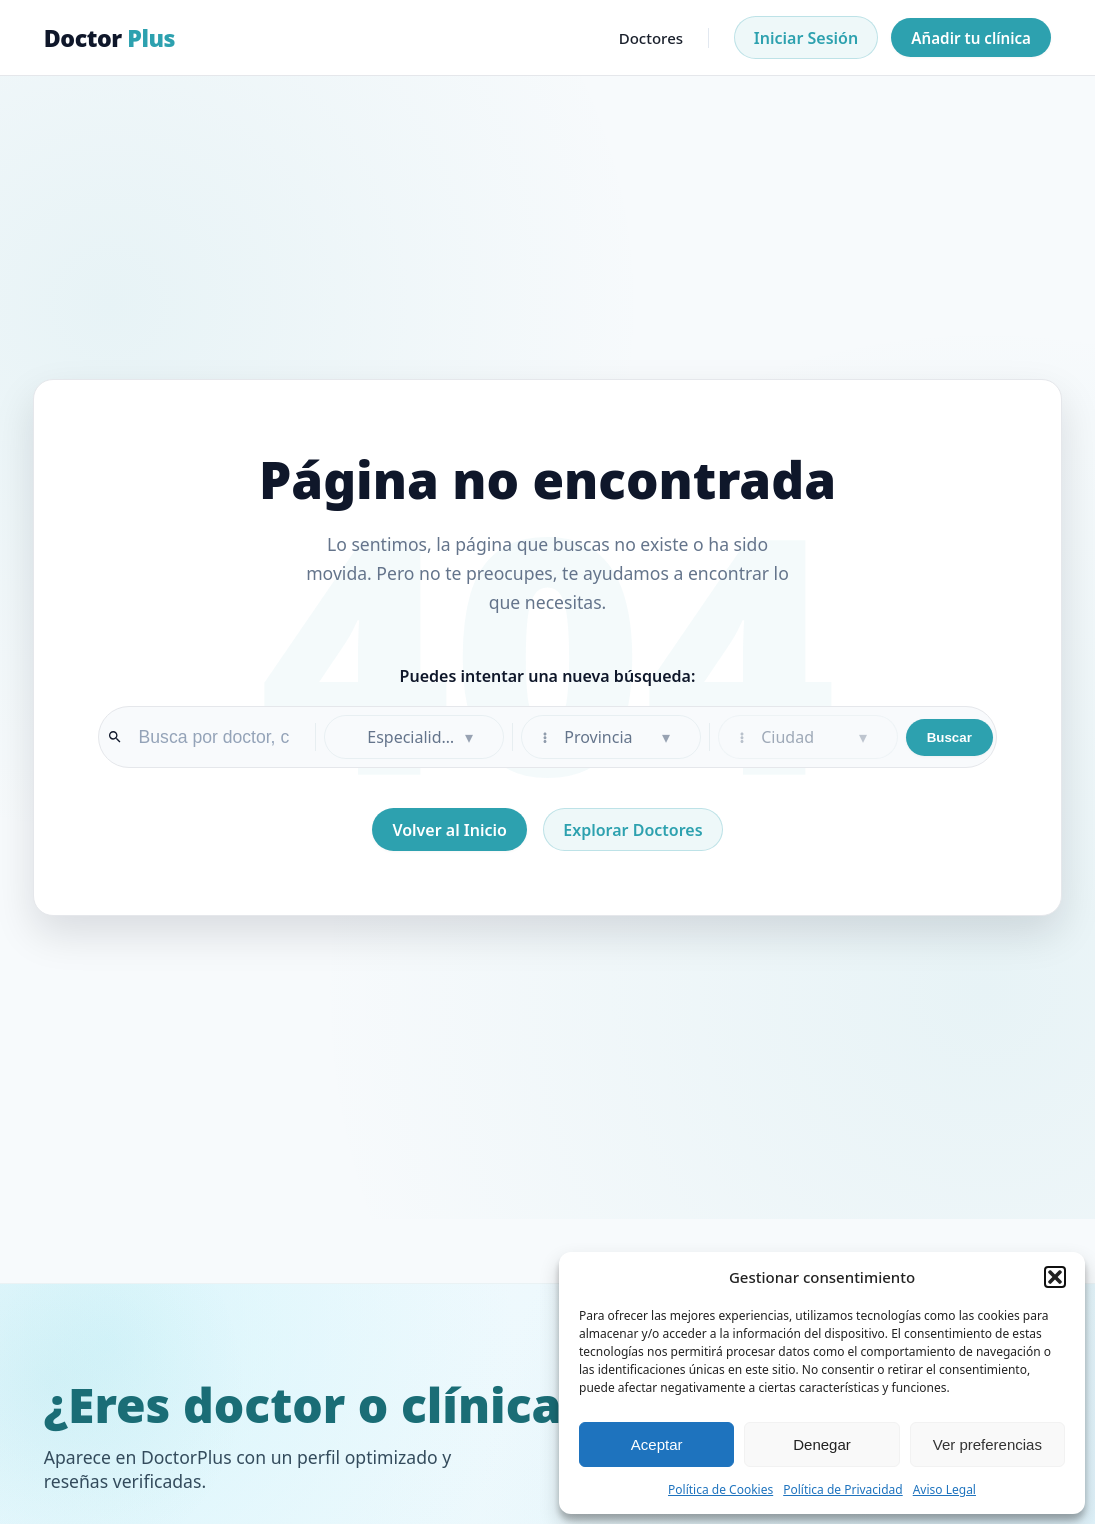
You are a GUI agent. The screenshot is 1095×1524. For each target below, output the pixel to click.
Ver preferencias (987, 1444)
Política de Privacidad (843, 1489)
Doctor (109, 38)
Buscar (949, 737)
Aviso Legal (944, 1489)
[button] (1055, 1277)
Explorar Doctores (632, 830)
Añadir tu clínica (971, 38)
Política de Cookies (720, 1489)
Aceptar (657, 1444)
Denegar (822, 1444)
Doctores (651, 38)
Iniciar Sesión (806, 38)
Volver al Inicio (449, 830)
